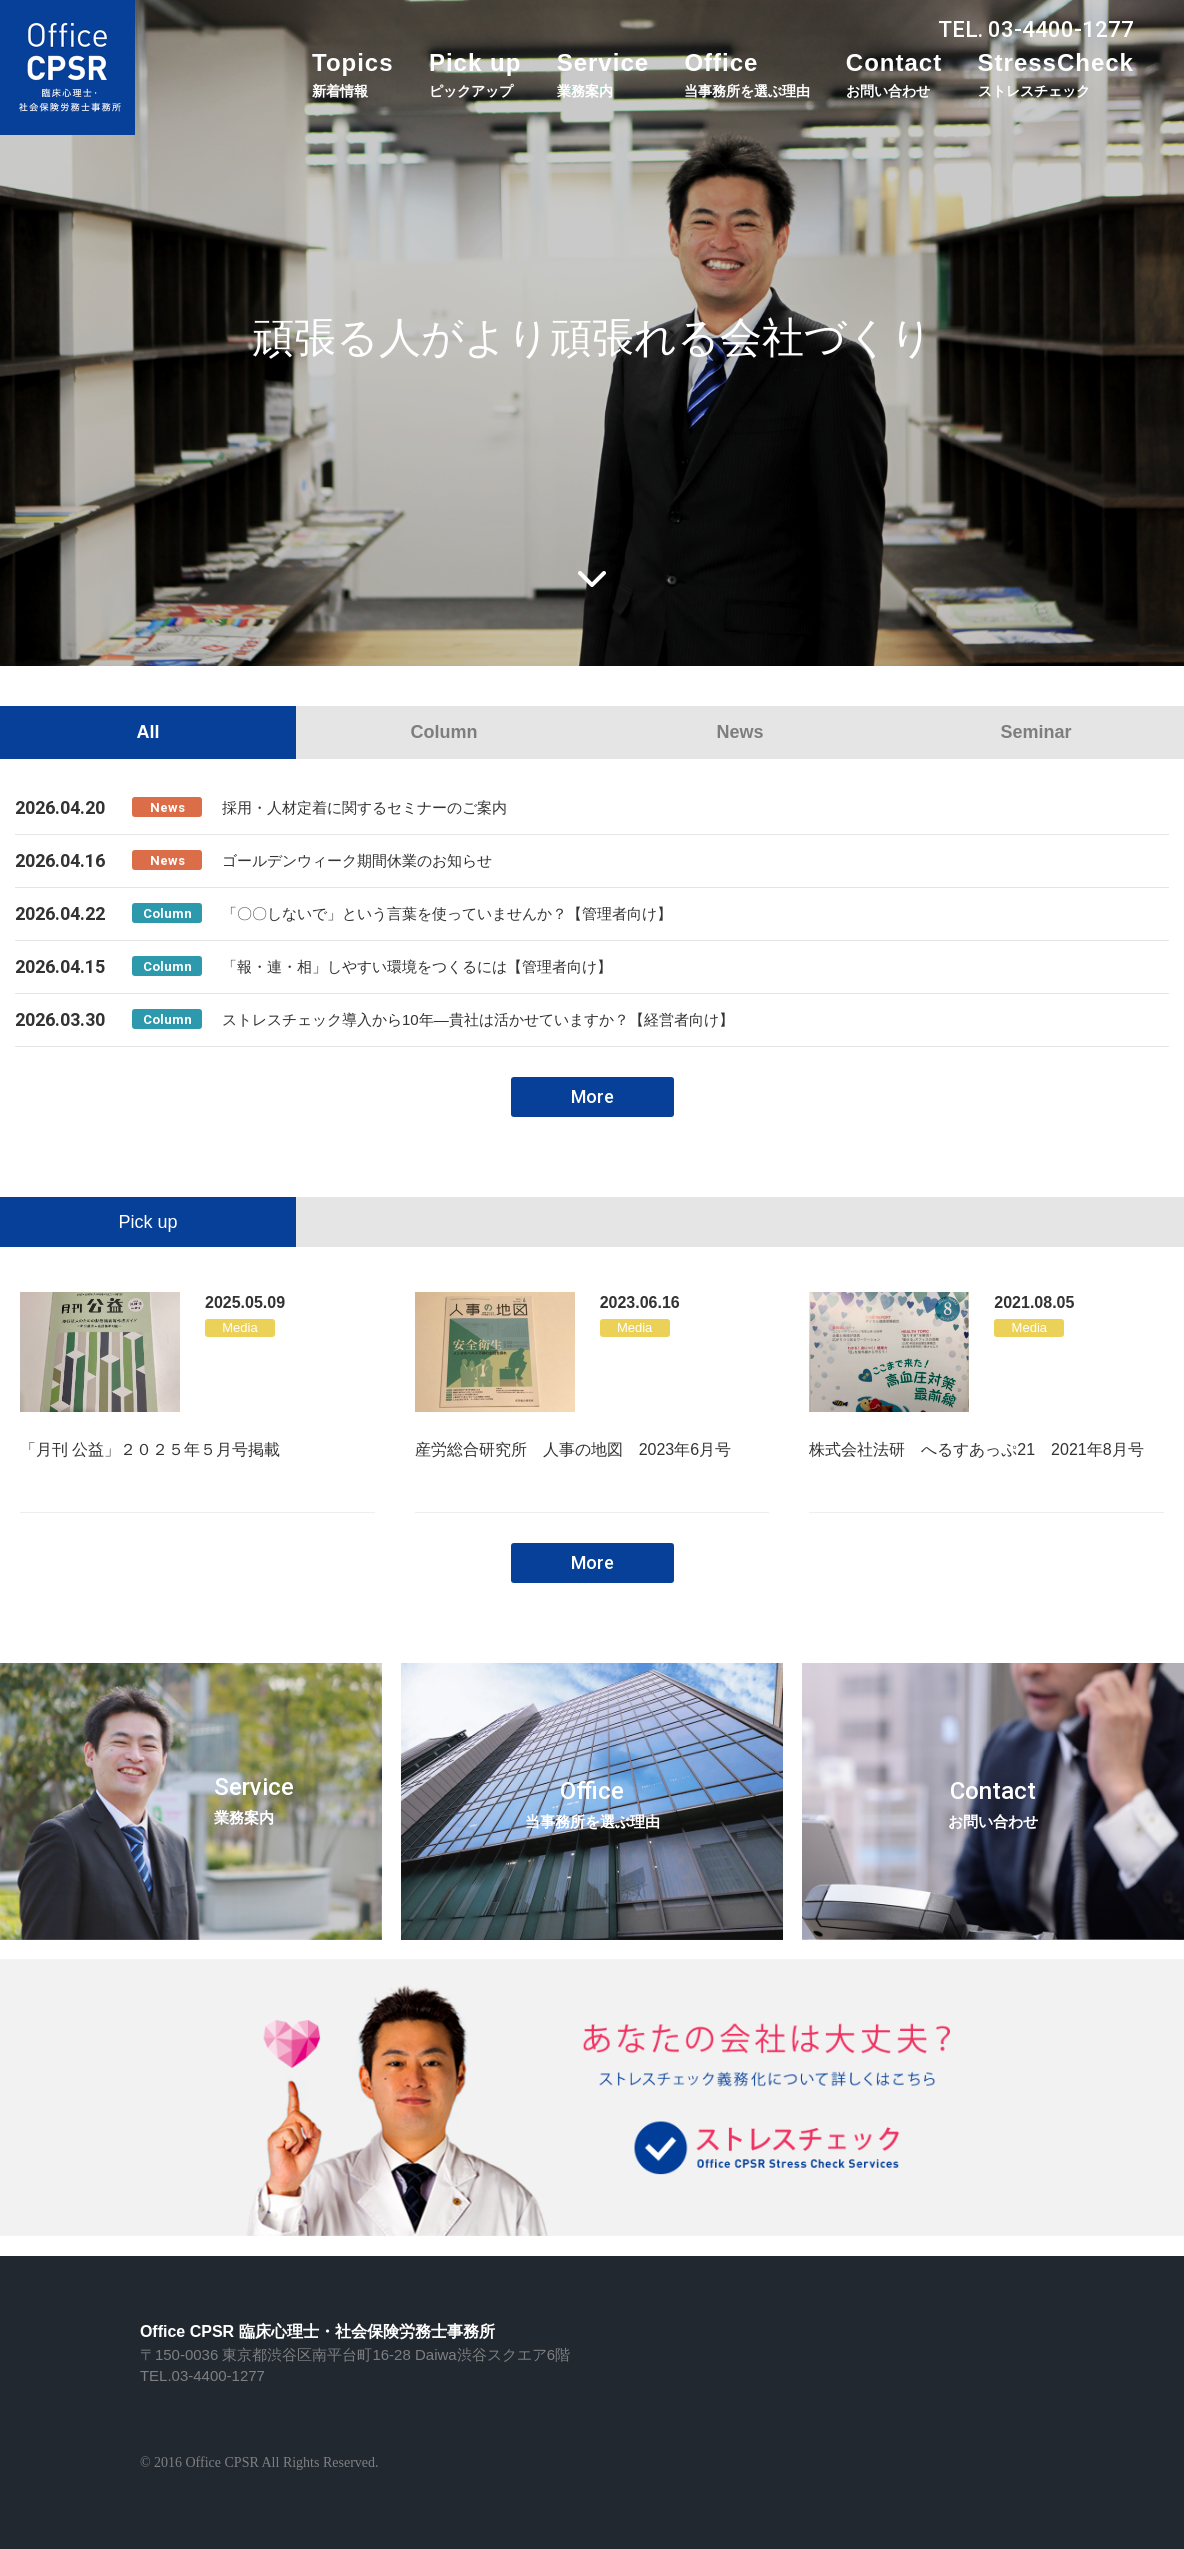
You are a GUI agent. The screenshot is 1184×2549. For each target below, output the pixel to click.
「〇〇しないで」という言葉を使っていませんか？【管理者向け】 (447, 913)
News (739, 732)
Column (444, 732)
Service (603, 74)
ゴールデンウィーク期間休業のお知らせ (357, 860)
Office (747, 74)
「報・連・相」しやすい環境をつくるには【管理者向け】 (417, 966)
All (147, 732)
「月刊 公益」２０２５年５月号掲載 (150, 1449)
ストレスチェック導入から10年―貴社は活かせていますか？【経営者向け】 (478, 1019)
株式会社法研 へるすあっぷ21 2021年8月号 (976, 1449)
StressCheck (1056, 74)
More (592, 1096)
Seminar (1035, 732)
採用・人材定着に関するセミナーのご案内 (364, 807)
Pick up (475, 74)
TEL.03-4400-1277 (202, 2375)
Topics (353, 74)
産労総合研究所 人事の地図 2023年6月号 (573, 1449)
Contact (894, 74)
